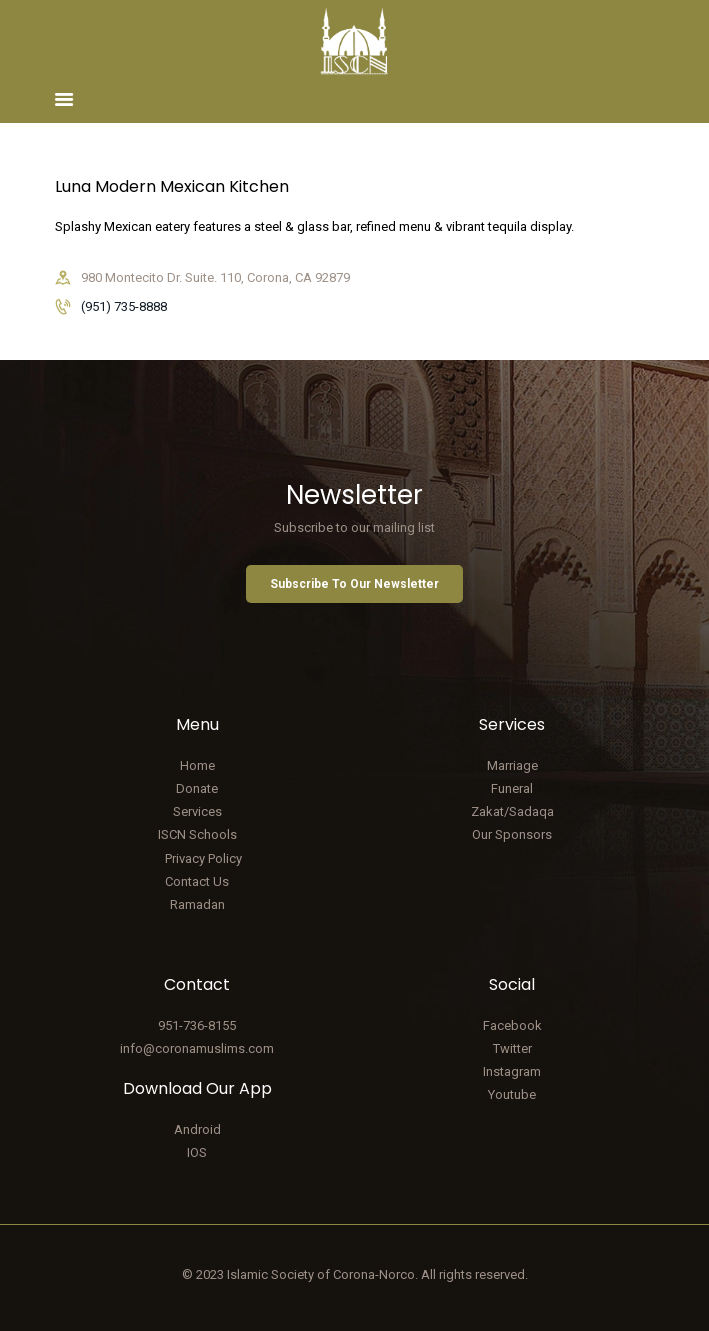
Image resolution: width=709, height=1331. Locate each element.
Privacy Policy (203, 858)
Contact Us (197, 881)
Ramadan (197, 904)
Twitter (512, 1048)
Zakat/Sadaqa (512, 811)
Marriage (512, 765)
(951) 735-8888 (124, 306)
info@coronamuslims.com (197, 1048)
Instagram (512, 1071)
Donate (197, 788)
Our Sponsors (512, 834)
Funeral (512, 788)
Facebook (512, 1025)
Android (197, 1129)
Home (197, 765)
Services (197, 811)
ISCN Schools (197, 834)
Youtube (512, 1094)
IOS (197, 1152)
